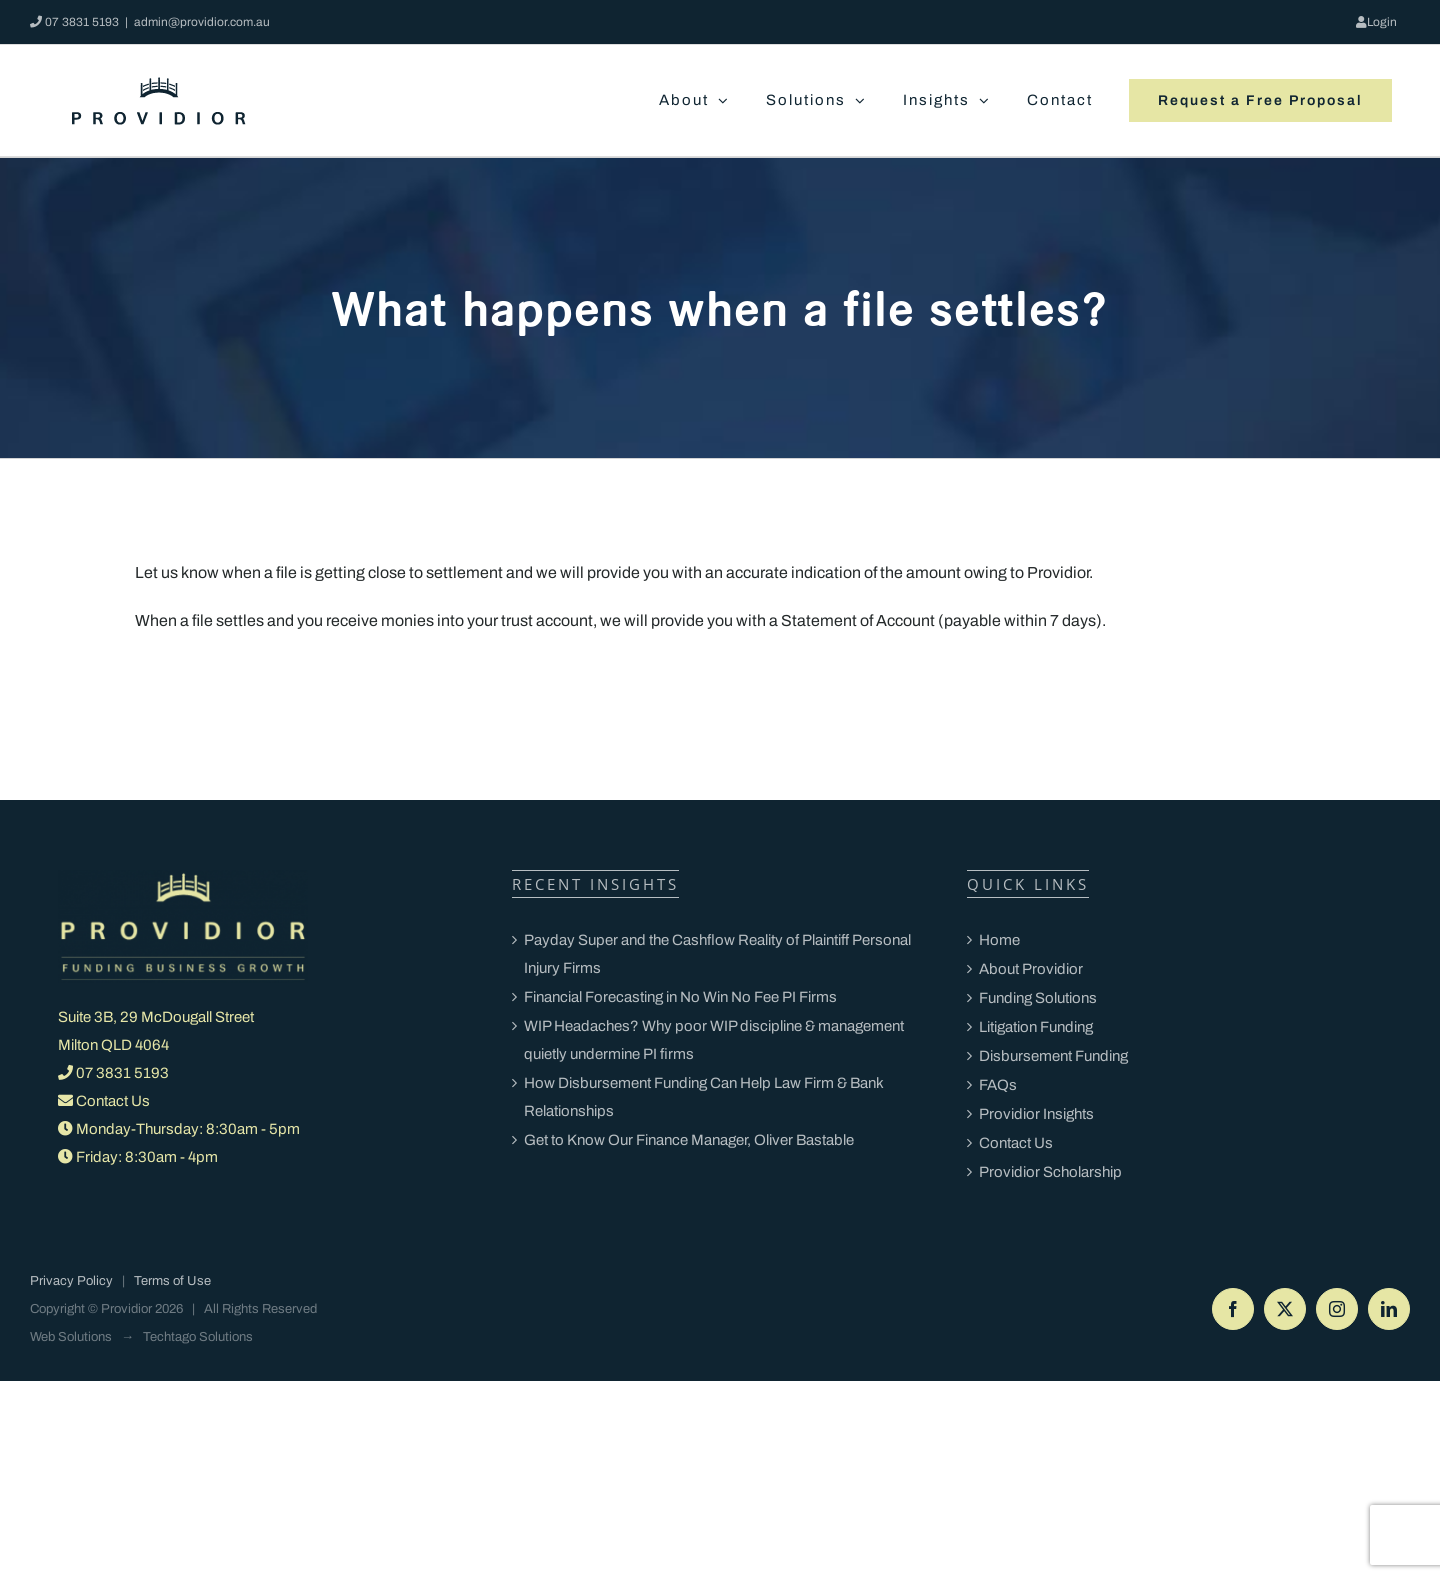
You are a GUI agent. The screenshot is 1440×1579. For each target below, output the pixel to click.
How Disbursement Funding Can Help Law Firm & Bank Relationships (703, 1097)
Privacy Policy (71, 1281)
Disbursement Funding (1053, 1056)
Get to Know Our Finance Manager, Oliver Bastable (689, 1140)
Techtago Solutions (198, 1337)
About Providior (1031, 969)
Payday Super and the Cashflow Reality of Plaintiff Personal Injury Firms (717, 954)
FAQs (998, 1085)
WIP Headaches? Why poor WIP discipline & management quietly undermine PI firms (714, 1040)
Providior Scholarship (1050, 1172)
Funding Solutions (1038, 998)
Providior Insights (1036, 1114)
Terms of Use (172, 1281)
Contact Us (113, 1101)
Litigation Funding (1036, 1027)
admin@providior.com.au (202, 22)
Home (999, 940)
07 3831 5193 (82, 22)
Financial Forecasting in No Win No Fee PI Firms (682, 997)
